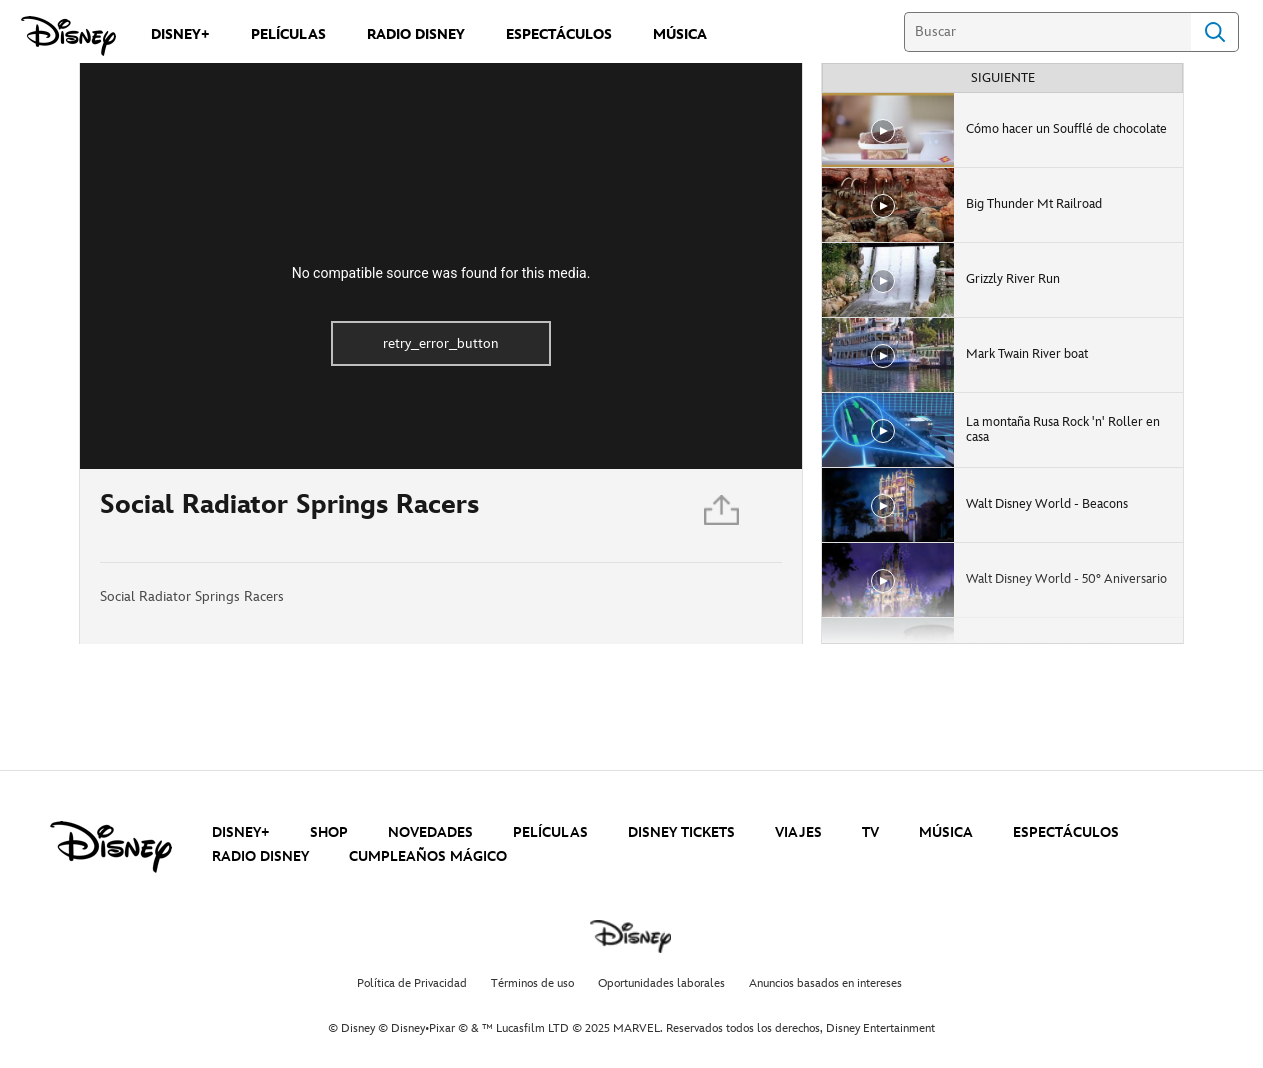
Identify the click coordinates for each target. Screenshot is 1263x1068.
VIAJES (798, 832)
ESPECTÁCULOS (1066, 832)
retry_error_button (441, 343)
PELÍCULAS (550, 832)
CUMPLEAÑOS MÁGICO (428, 856)
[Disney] (68, 36)
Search (1215, 32)
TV (870, 832)
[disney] (111, 847)
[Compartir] (723, 515)
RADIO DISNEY (260, 856)
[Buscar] (1047, 32)
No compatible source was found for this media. (441, 273)
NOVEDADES (430, 832)
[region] (441, 266)
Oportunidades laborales (661, 983)
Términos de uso (532, 983)
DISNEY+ (241, 832)
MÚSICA (946, 832)
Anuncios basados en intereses (825, 983)
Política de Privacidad (412, 983)
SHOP (329, 832)
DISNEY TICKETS (681, 832)
